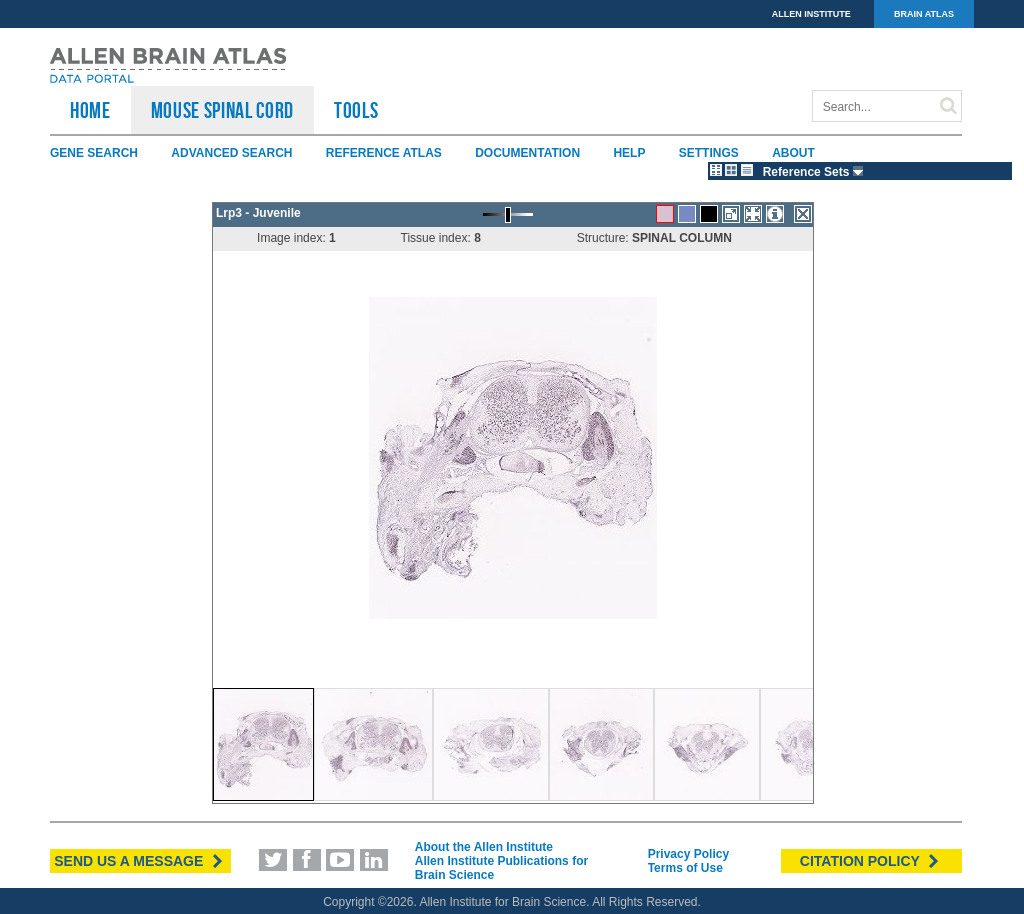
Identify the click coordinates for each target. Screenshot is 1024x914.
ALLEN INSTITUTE (811, 14)
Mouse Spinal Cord (222, 110)
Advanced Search (231, 153)
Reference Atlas (384, 153)
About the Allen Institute (484, 847)
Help (629, 153)
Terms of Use (685, 868)
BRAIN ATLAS (924, 14)
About (793, 153)
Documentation (527, 153)
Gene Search (94, 153)
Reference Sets (814, 172)
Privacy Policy (688, 854)
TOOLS (356, 110)
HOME (90, 110)
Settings (709, 153)
